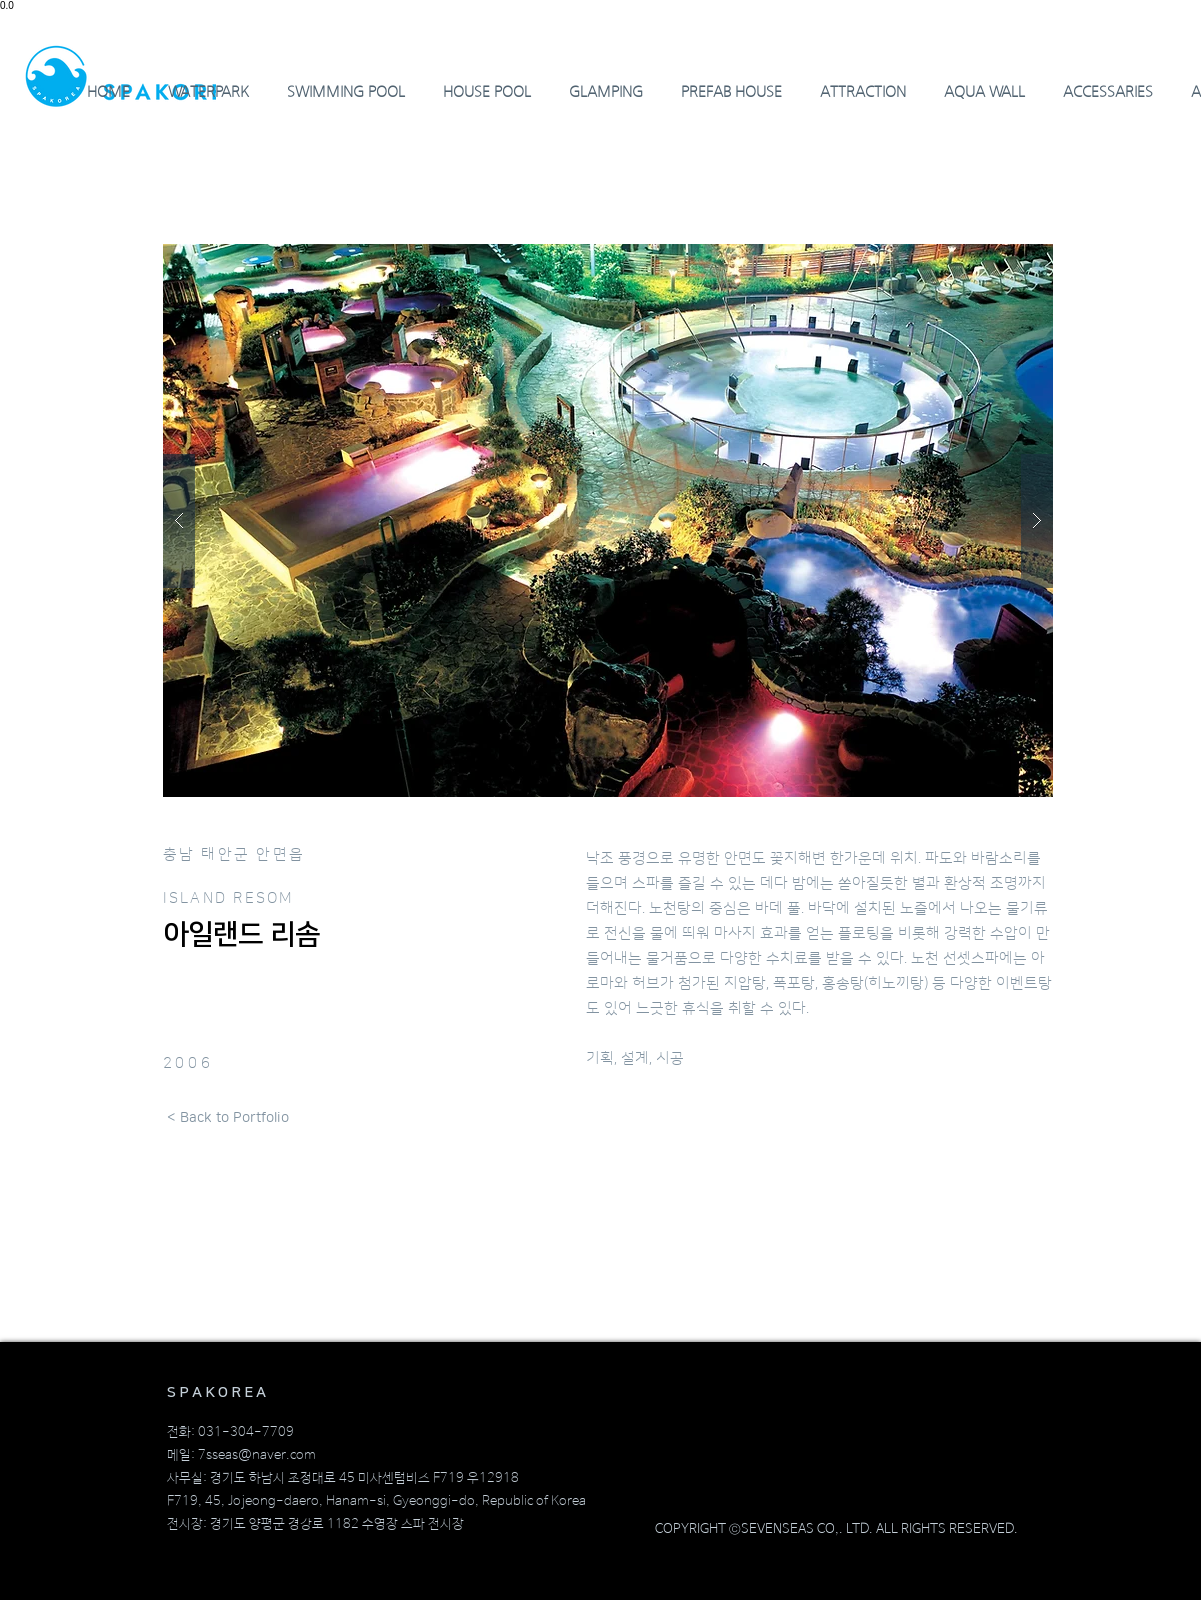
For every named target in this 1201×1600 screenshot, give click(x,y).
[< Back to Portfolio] (228, 1119)
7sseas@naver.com (257, 1455)
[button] (608, 520)
